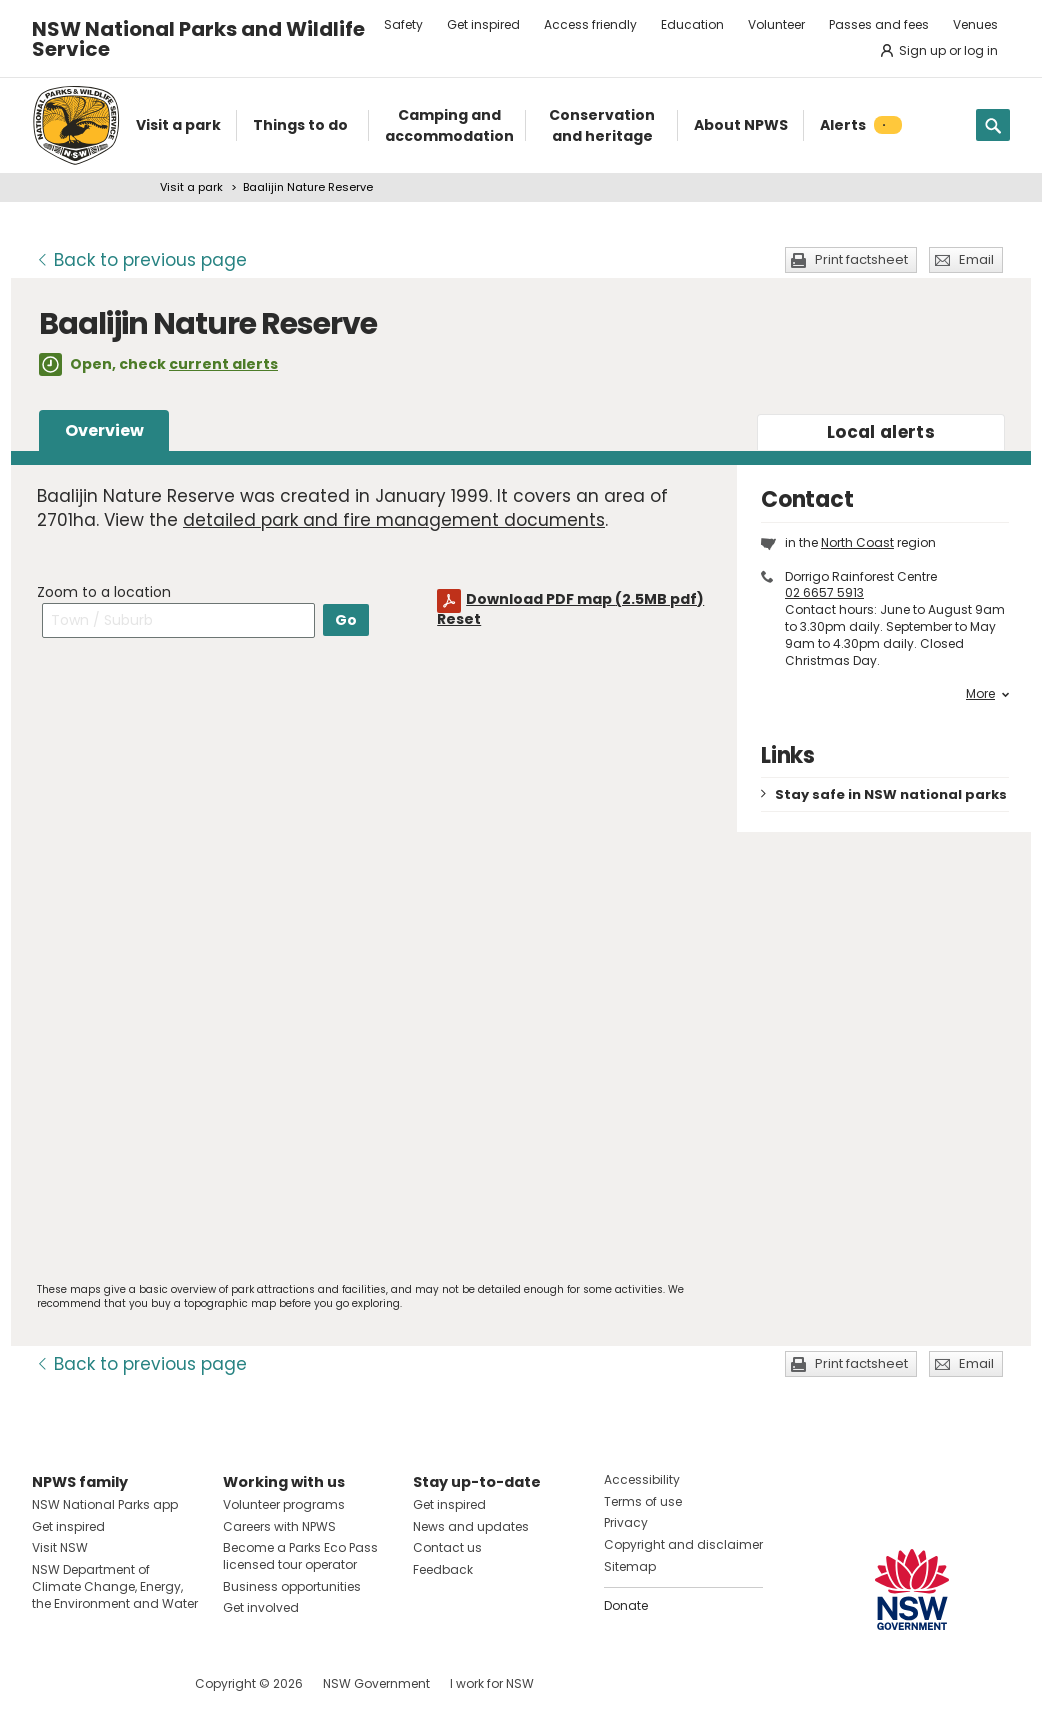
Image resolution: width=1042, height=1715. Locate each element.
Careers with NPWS (279, 1526)
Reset (459, 619)
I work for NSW (492, 1683)
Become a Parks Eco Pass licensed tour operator (300, 1556)
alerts (881, 432)
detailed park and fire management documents (394, 520)
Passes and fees (879, 24)
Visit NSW (60, 1547)
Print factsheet (861, 259)
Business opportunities (292, 1586)
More (987, 694)
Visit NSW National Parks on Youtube (136, 1683)
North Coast (857, 542)
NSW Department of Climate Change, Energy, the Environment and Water (115, 1586)
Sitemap (630, 1566)
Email (976, 259)
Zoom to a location (104, 592)
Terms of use (643, 1501)
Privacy (626, 1522)
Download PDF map (585, 599)
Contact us (447, 1547)
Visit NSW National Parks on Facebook (50, 1683)
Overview (104, 430)
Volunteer (776, 24)
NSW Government (376, 1683)
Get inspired (483, 24)
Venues (975, 24)
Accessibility (642, 1479)
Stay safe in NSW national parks (891, 794)
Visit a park (191, 187)
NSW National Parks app (105, 1504)
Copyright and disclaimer (683, 1544)
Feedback (443, 1569)
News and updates (471, 1526)
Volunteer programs (284, 1504)
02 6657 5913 (824, 592)
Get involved (261, 1607)
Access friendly (590, 24)
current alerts (223, 364)
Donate (626, 1605)
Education (692, 24)
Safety (403, 24)
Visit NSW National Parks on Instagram (93, 1683)
